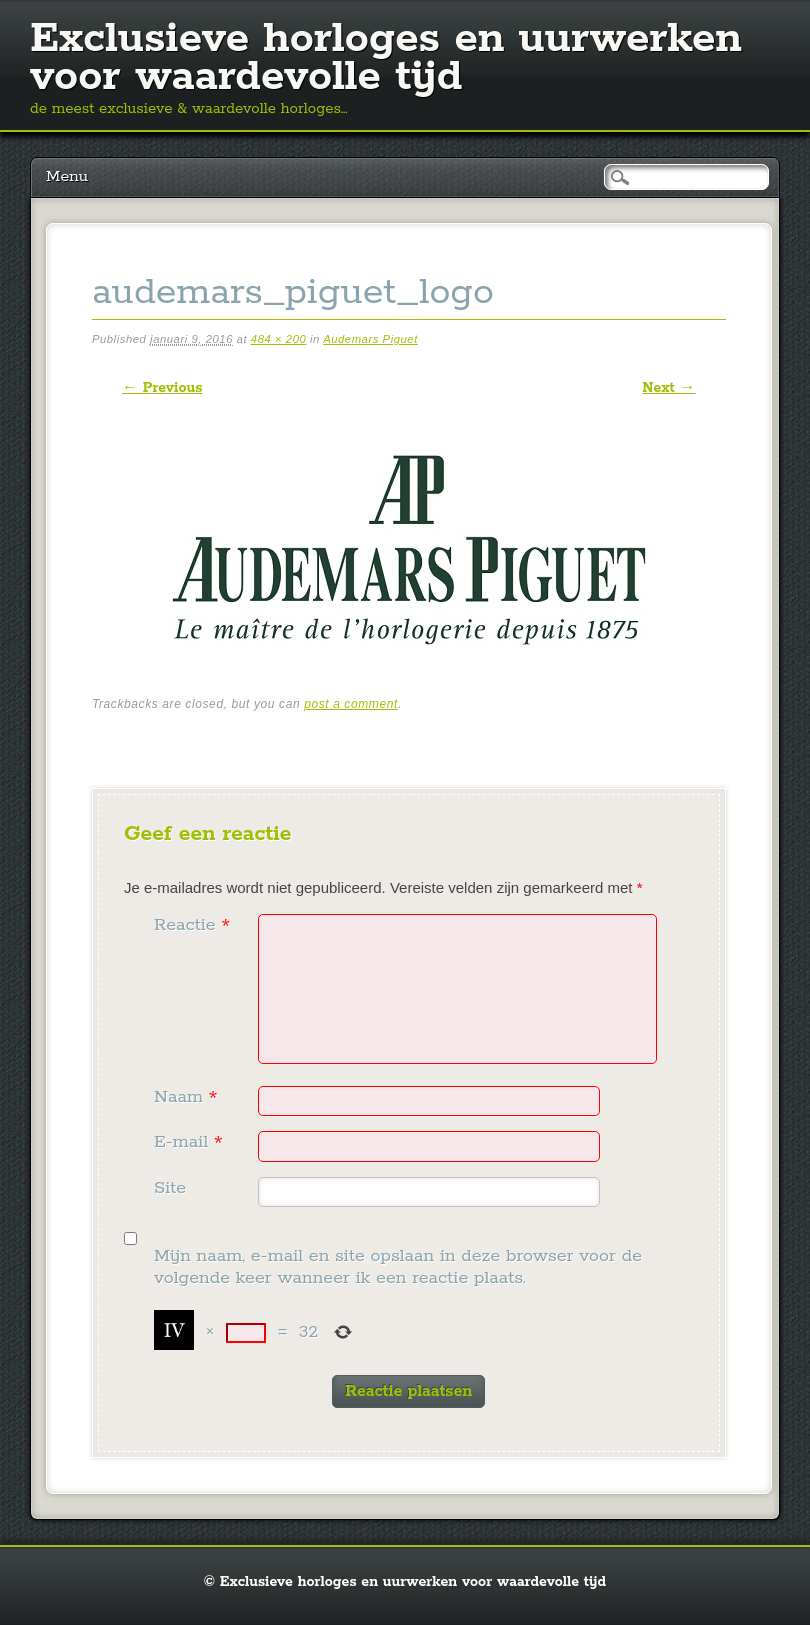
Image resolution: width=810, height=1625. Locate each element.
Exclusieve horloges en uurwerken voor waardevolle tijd (386, 58)
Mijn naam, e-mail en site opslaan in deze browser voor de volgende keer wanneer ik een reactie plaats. (398, 1267)
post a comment (351, 704)
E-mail (191, 1142)
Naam (188, 1097)
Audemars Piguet (370, 339)
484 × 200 (278, 339)
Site (170, 1188)
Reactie (194, 925)
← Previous (162, 388)
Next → (668, 388)
